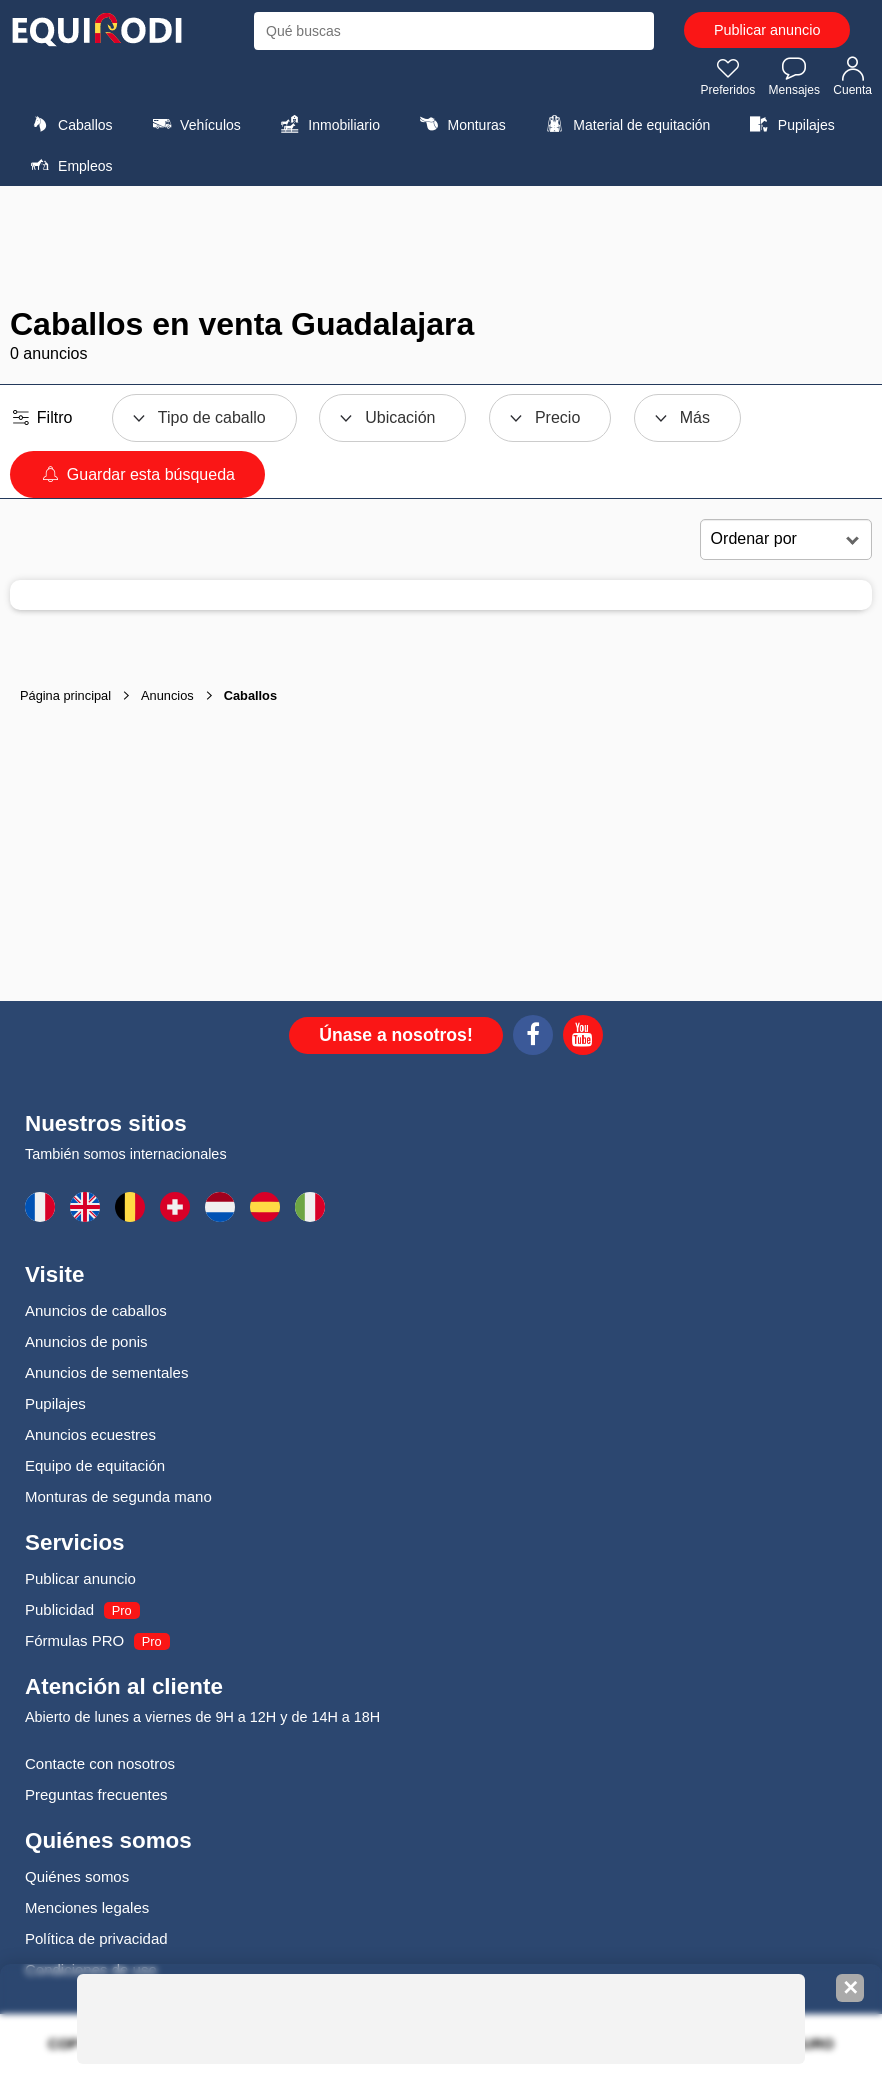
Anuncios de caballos (96, 1310)
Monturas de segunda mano (118, 1496)
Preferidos (728, 76)
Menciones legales (87, 1907)
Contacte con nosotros (100, 1763)
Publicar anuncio (767, 30)
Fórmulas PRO (74, 1640)
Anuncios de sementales (106, 1372)
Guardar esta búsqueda (137, 474)
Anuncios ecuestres (90, 1434)
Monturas (459, 124)
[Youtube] (583, 1038)
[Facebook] (533, 1038)
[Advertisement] (441, 246)
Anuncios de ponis (86, 1341)
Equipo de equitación (95, 1465)
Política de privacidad (96, 1938)
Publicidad (59, 1609)
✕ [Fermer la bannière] (850, 1988)
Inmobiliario (327, 124)
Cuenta (852, 76)
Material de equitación (625, 124)
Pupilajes (790, 124)
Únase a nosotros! (396, 1035)
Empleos (69, 165)
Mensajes (794, 76)
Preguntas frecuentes (96, 1794)
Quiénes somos (77, 1876)
